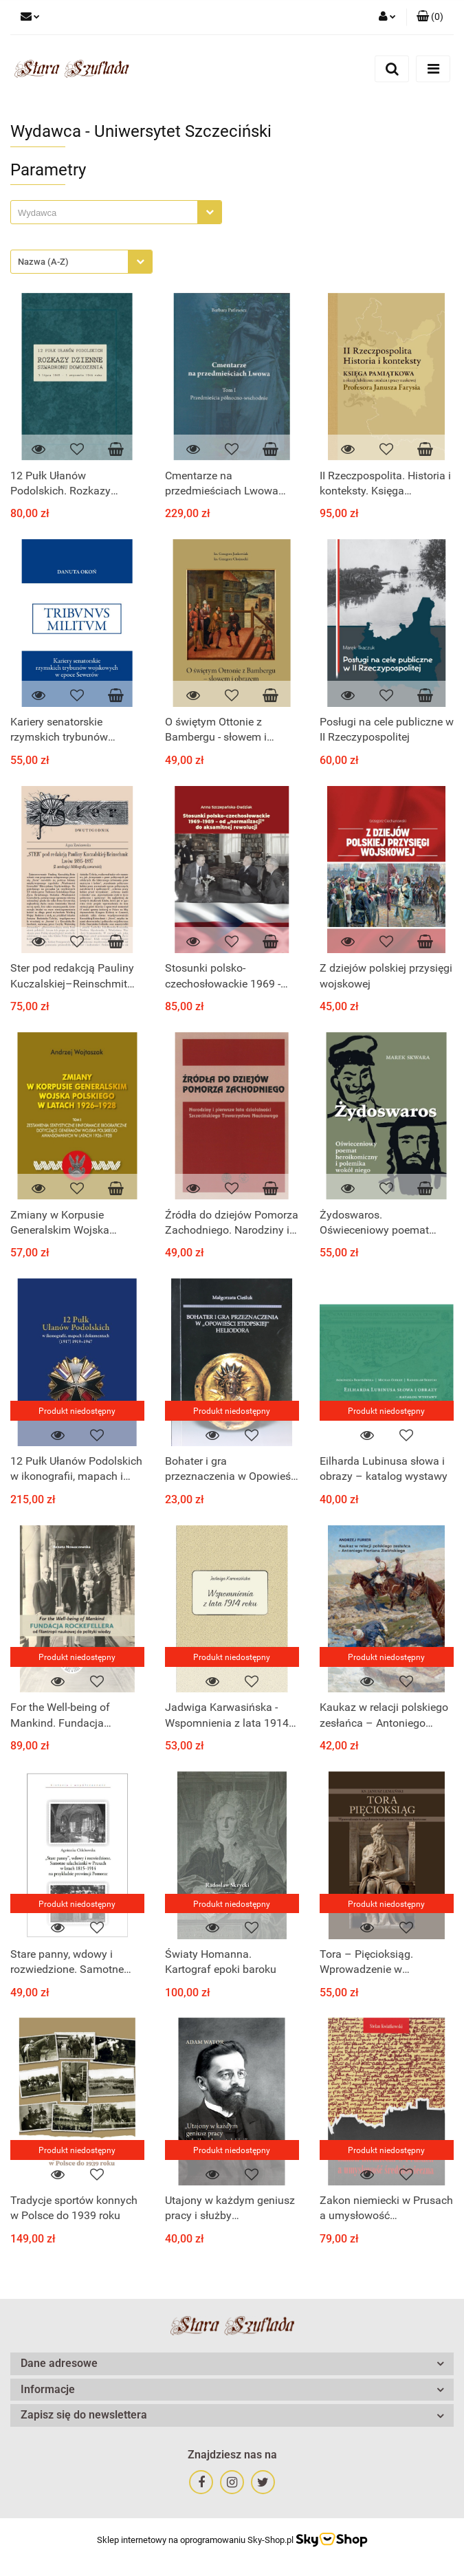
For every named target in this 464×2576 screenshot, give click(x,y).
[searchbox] (107, 213)
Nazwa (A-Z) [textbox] (43, 261)
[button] (430, 17)
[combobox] (116, 212)
